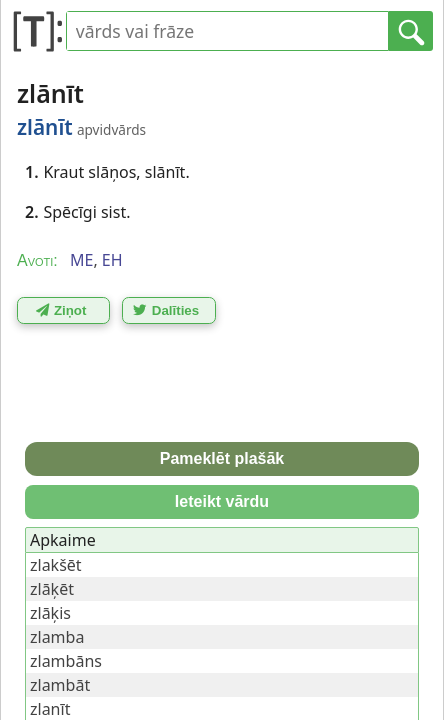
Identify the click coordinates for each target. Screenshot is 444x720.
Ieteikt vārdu (222, 501)
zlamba (57, 637)
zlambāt (60, 685)
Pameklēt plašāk (222, 458)
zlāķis (50, 613)
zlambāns (66, 661)
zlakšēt (56, 565)
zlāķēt (52, 589)
